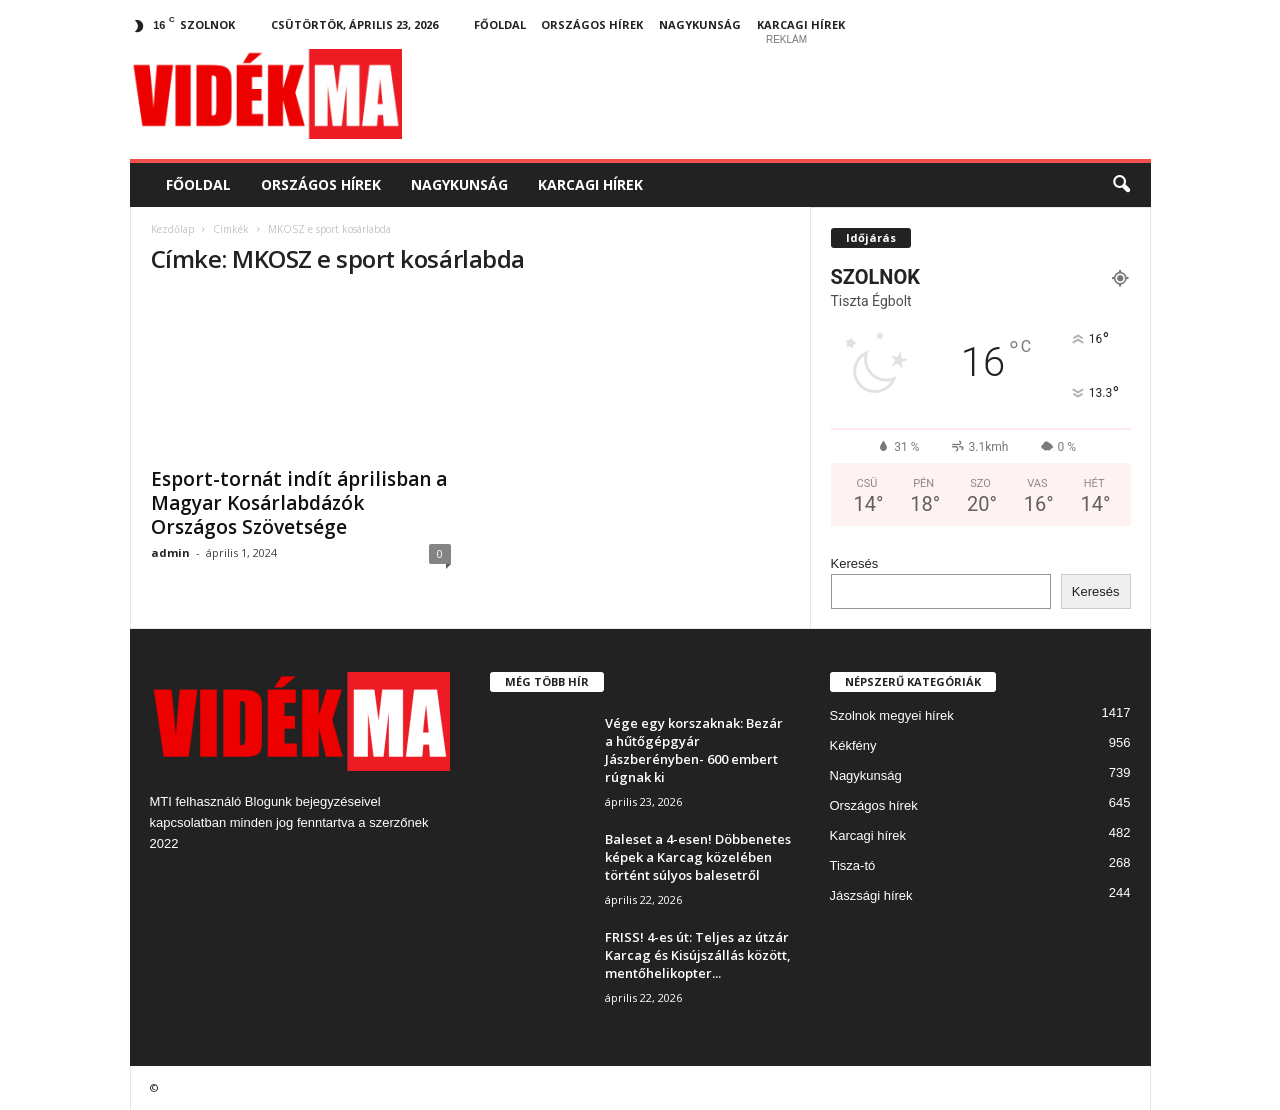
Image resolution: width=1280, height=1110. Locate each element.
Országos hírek (592, 24)
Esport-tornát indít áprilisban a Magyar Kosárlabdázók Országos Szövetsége (299, 503)
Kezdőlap (172, 229)
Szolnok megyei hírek (892, 715)
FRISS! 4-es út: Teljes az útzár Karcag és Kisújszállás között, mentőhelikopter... (698, 955)
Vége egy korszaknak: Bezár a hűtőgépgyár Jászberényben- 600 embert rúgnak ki (694, 750)
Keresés (855, 563)
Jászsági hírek (871, 895)
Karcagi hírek (801, 24)
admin (170, 552)
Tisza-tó (853, 865)
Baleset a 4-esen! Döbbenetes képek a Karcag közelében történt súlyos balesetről (698, 857)
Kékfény (853, 745)
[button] (1121, 185)
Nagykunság (700, 24)
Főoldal (500, 24)
